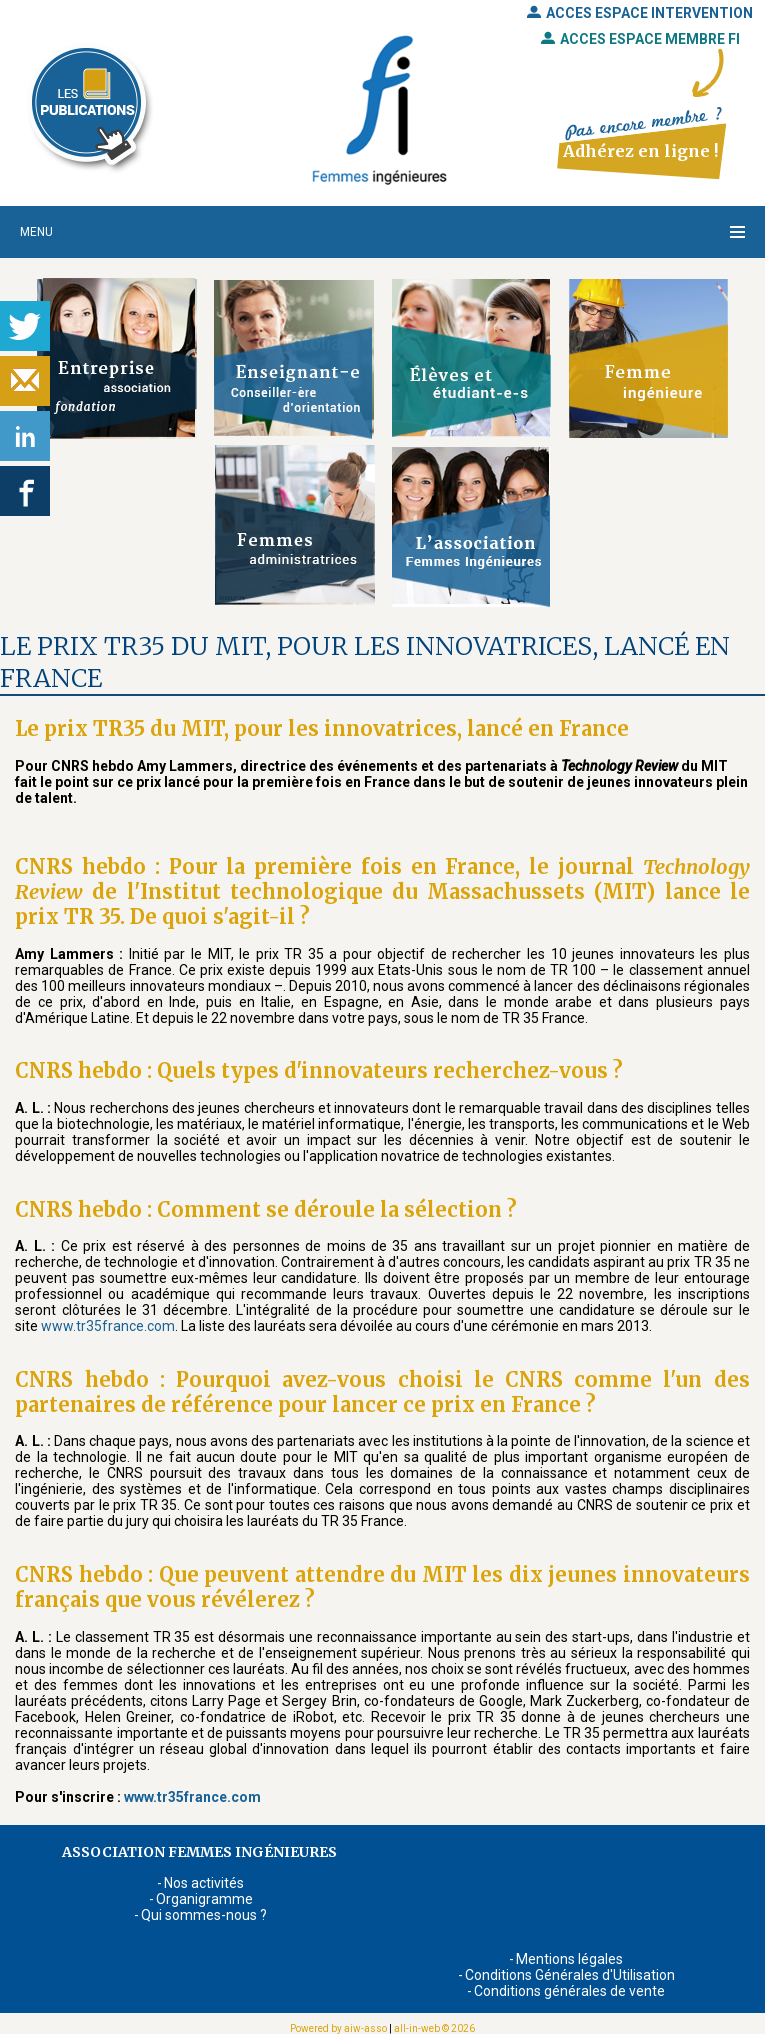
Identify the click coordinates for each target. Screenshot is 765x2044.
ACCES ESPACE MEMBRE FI (640, 39)
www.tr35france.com (108, 1326)
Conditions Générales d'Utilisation (570, 1975)
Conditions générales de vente (569, 1991)
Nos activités (204, 1883)
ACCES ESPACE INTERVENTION (640, 13)
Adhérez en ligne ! (640, 151)
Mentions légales (569, 1959)
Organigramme (204, 1899)
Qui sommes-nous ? (204, 1915)
